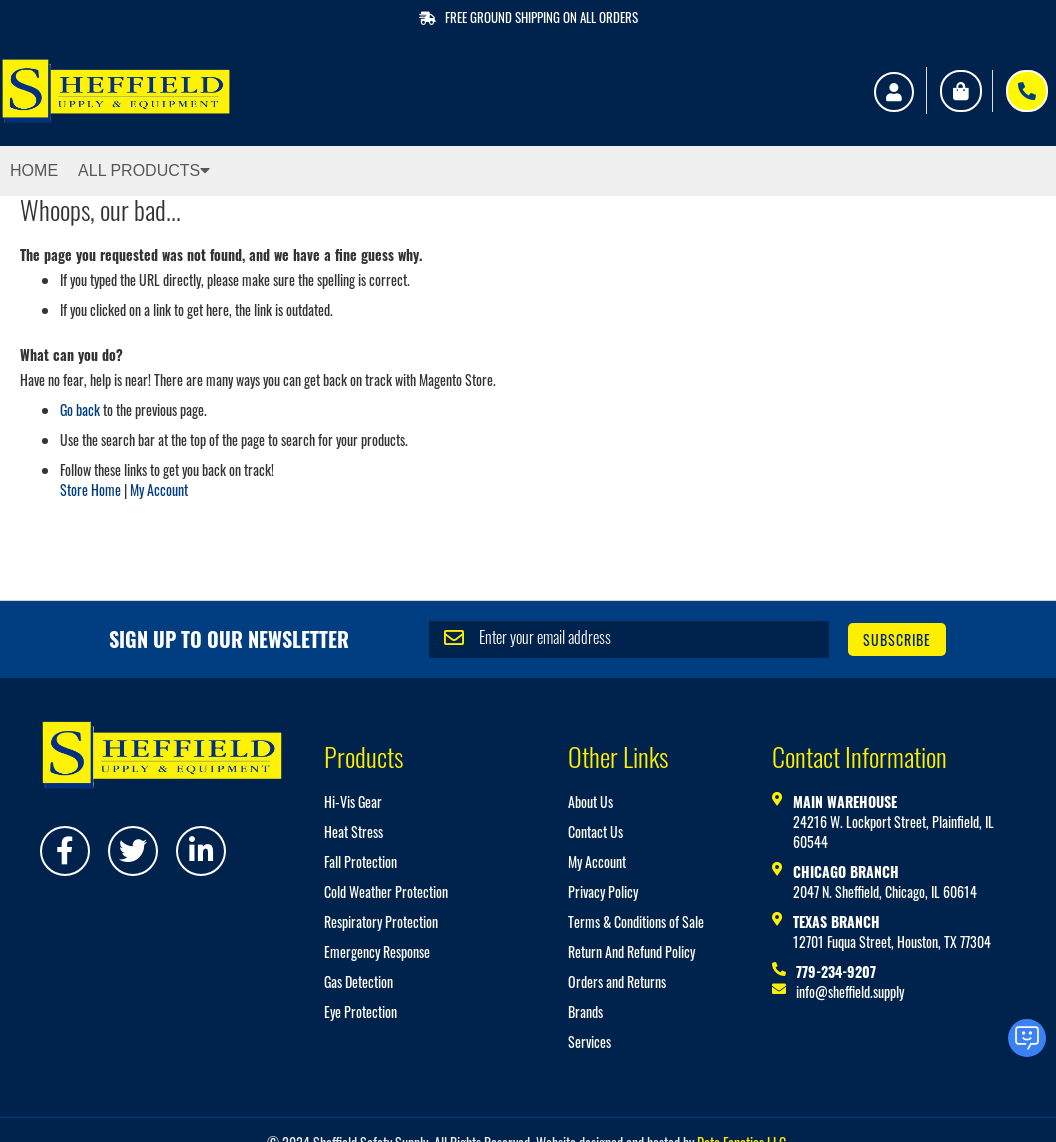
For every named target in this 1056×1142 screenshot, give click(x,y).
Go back (80, 409)
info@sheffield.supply (850, 991)
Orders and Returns (617, 981)
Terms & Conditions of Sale (636, 921)
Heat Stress (353, 831)
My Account (159, 489)
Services (589, 1041)
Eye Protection (360, 1011)
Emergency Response (377, 951)
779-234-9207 (836, 971)
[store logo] (116, 91)
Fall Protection (360, 861)
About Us (590, 801)
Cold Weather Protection (386, 891)
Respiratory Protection (381, 921)
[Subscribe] (897, 639)
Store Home (90, 489)
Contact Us (595, 831)
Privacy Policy (603, 891)
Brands (585, 1011)
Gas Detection (358, 981)
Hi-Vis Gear (353, 801)
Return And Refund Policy (631, 951)
